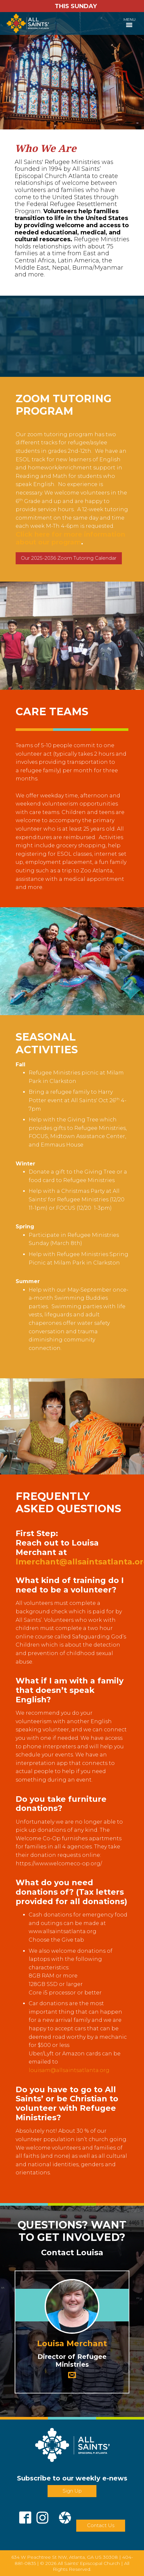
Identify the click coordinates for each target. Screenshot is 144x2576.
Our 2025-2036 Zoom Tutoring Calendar (69, 558)
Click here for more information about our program (70, 538)
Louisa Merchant (72, 2343)
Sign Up (72, 2491)
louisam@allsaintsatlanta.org (69, 2070)
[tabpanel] (72, 70)
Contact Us (100, 2525)
